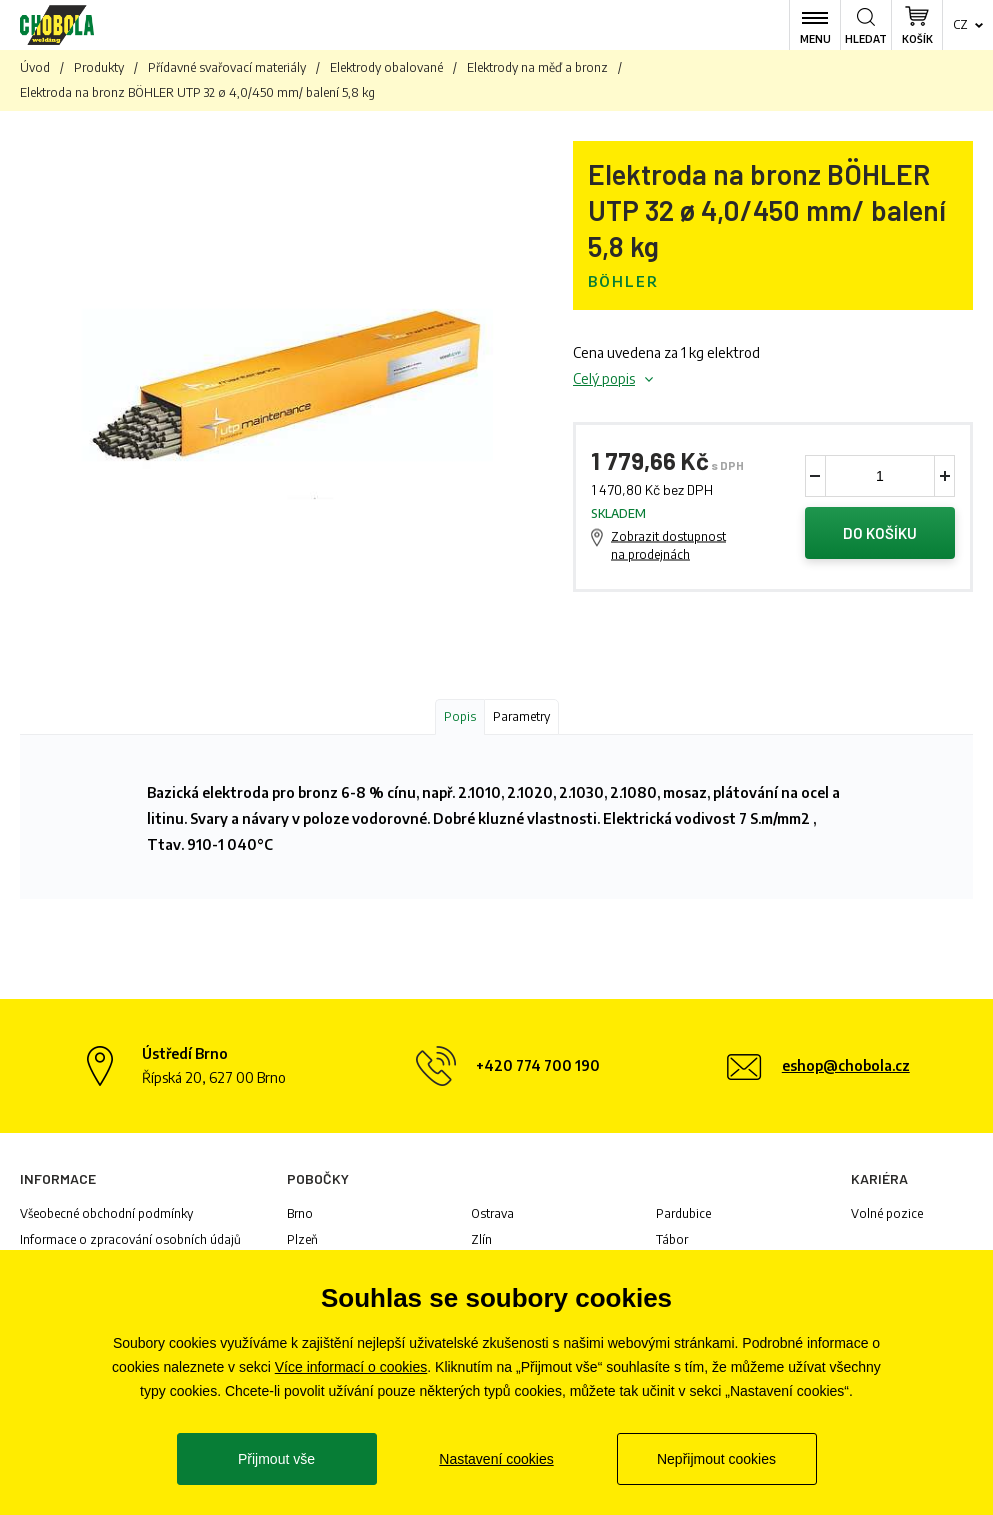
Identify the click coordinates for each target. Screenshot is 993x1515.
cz (960, 24)
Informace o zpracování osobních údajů (130, 1239)
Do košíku (880, 533)
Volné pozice (887, 1213)
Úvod (35, 67)
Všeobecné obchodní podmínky (106, 1213)
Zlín (481, 1239)
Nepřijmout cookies (716, 1459)
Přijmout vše (276, 1459)
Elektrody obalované (386, 67)
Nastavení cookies (496, 1459)
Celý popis (604, 378)
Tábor (672, 1239)
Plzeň (302, 1239)
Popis (460, 716)
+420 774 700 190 (538, 1065)
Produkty (99, 67)
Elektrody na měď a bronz (537, 67)
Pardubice (683, 1213)
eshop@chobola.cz (846, 1065)
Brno (300, 1213)
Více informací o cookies (351, 1367)
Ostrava (492, 1213)
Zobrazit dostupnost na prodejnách (668, 545)
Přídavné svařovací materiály (227, 67)
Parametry (521, 716)
